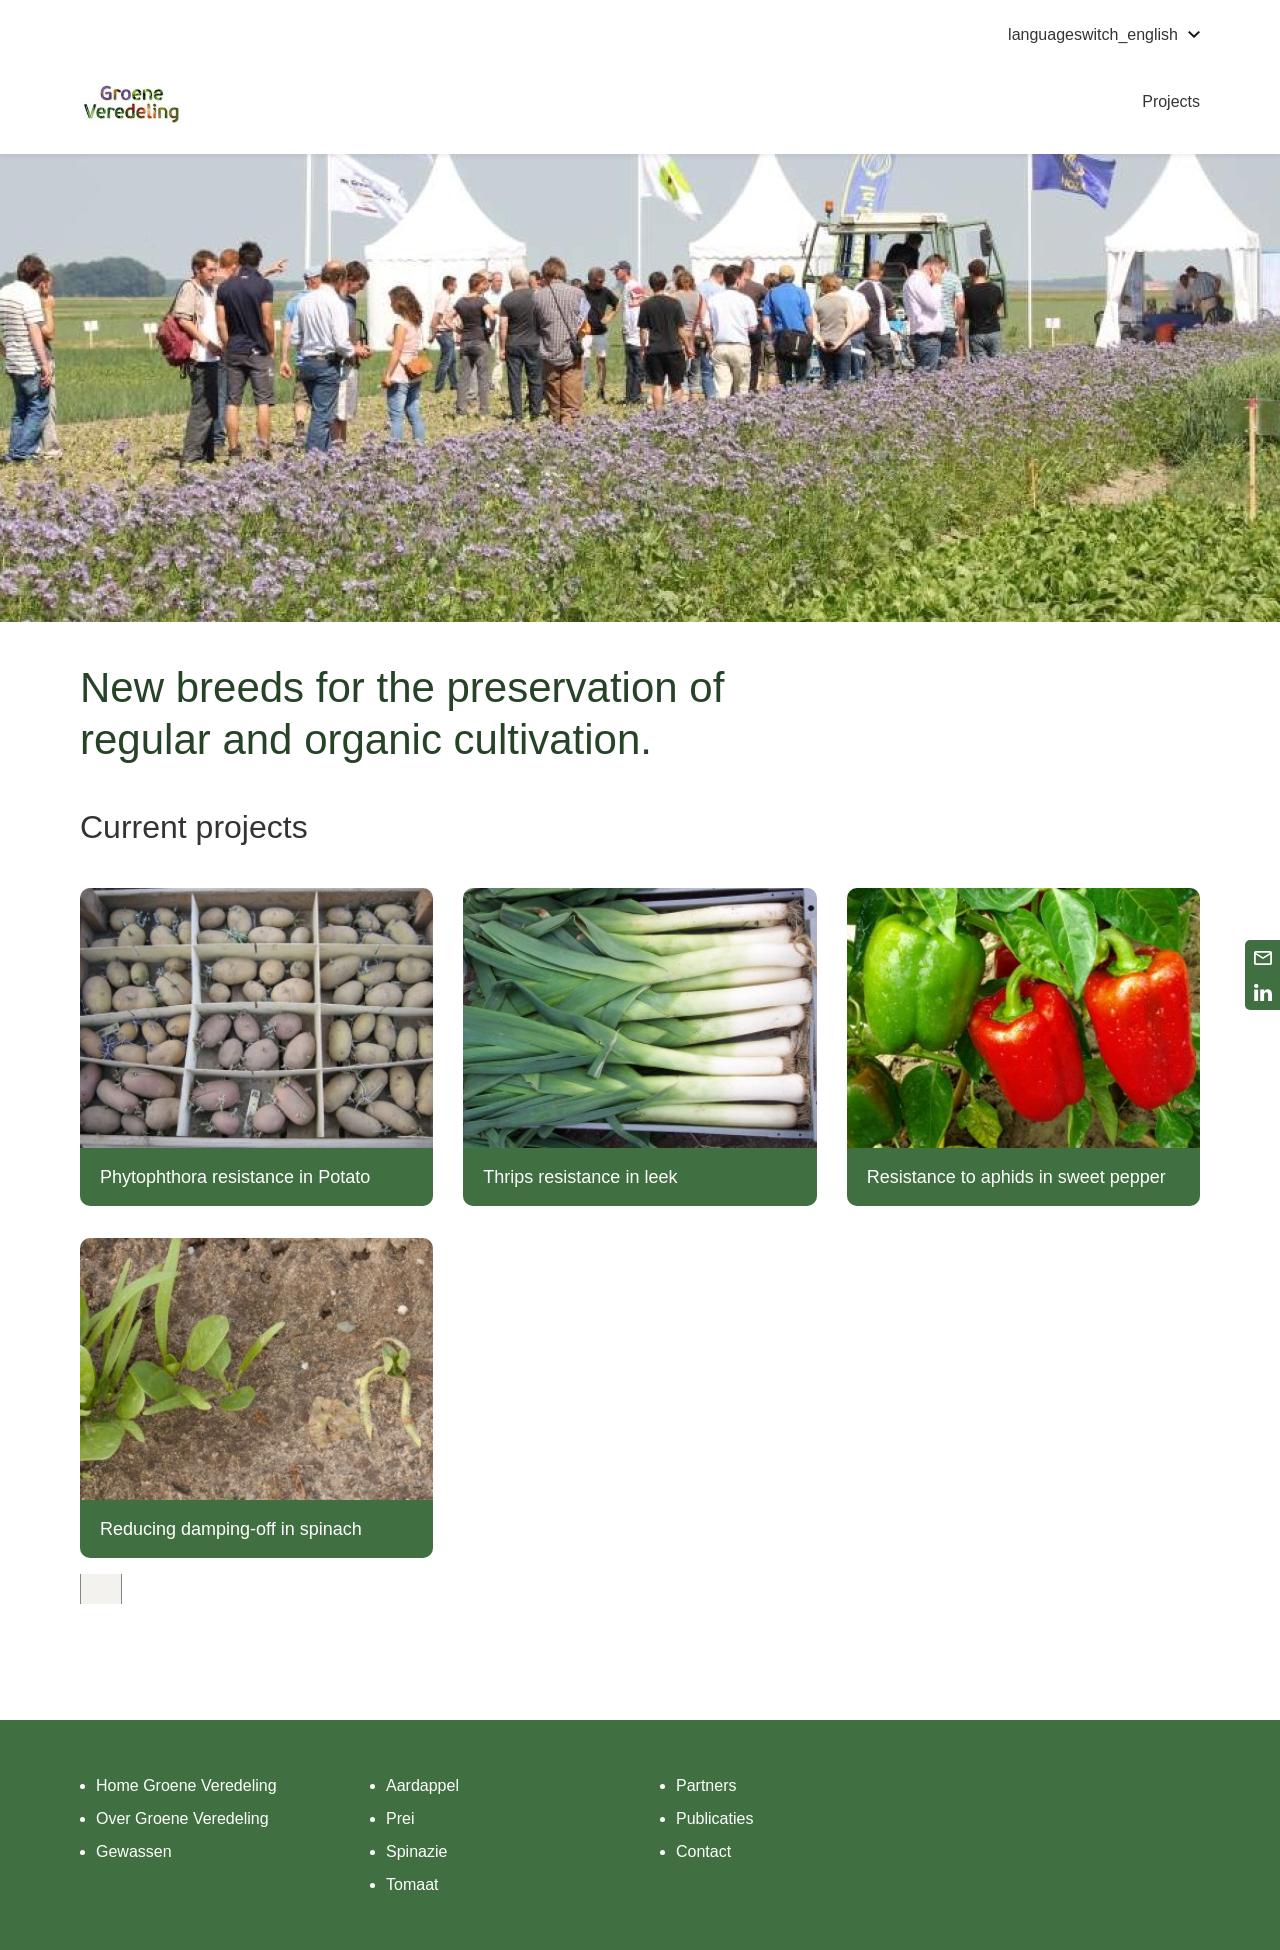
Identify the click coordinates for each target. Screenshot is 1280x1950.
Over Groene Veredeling (182, 1818)
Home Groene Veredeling (186, 1785)
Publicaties (714, 1818)
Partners (706, 1785)
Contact (703, 1851)
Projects (1171, 101)
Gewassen (134, 1851)
